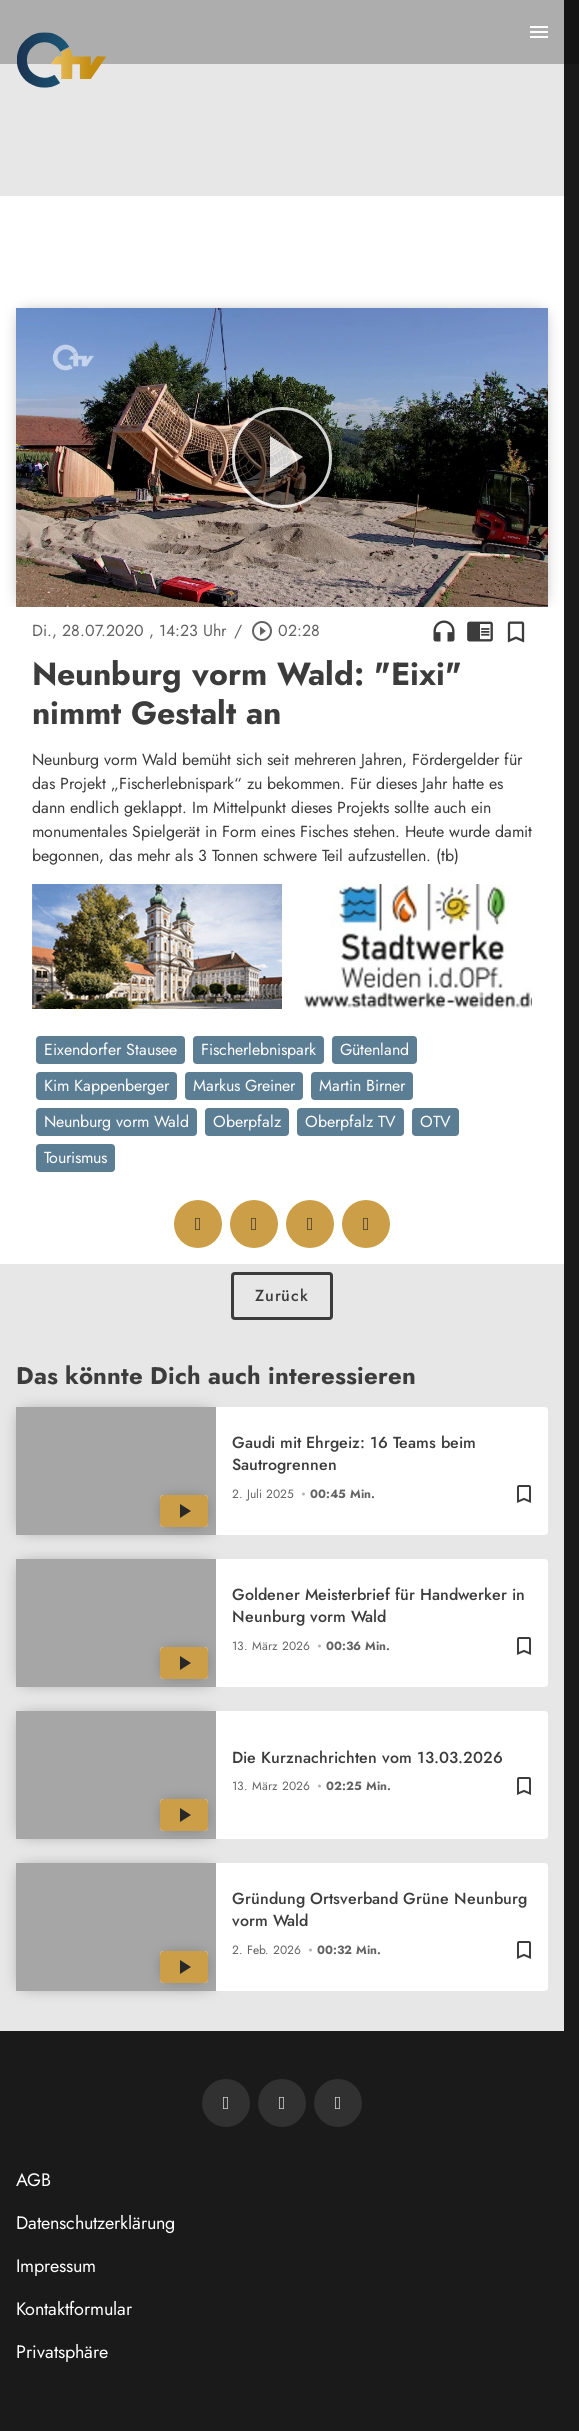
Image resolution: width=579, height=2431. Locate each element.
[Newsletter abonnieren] (226, 2103)
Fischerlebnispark (258, 1049)
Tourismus (75, 1157)
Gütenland (374, 1049)
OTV (435, 1121)
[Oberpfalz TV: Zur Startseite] (61, 60)
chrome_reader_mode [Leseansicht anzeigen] (480, 631)
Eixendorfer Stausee (110, 1049)
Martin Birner (362, 1085)
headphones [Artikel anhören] (444, 631)
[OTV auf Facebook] (282, 2103)
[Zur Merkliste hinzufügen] (516, 631)
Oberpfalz (247, 1121)
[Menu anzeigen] (539, 32)
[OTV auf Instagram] (338, 2103)
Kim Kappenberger (106, 1085)
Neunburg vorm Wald (116, 1121)
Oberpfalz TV (350, 1121)
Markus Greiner (244, 1085)
